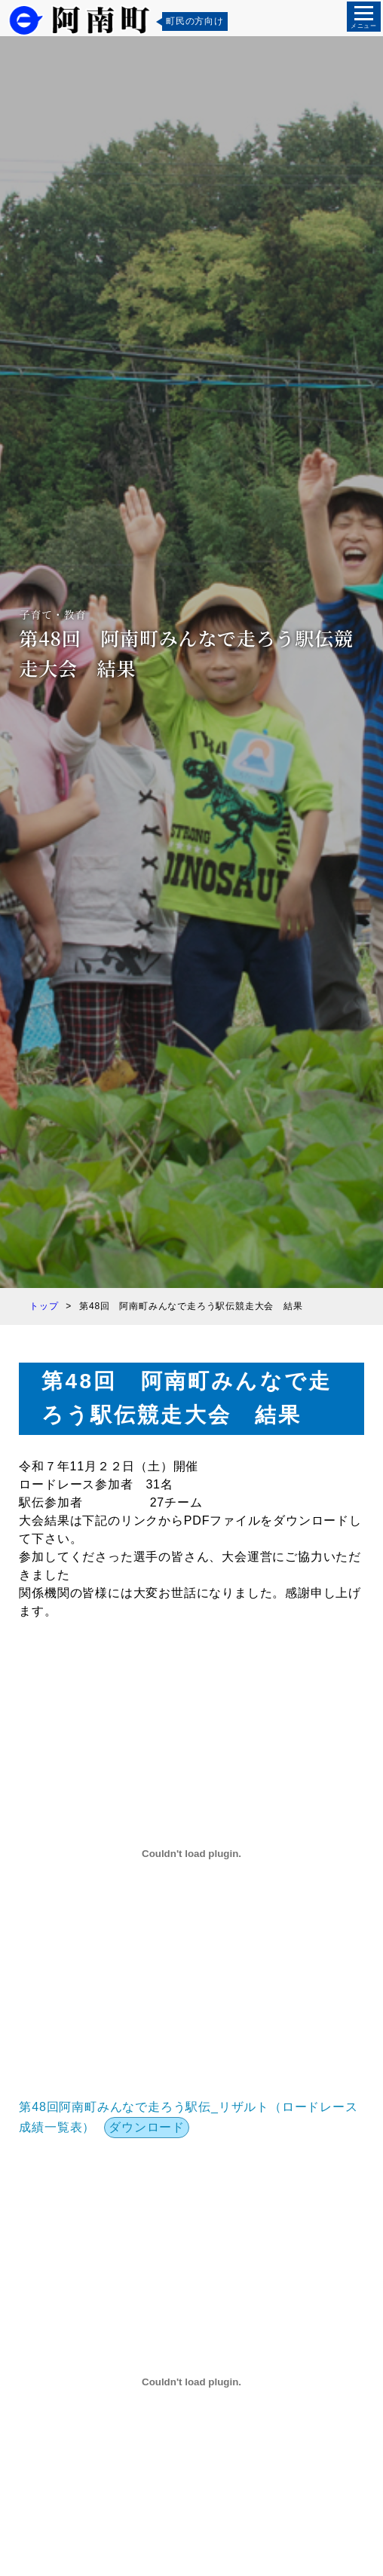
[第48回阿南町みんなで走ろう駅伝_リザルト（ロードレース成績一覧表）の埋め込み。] (191, 1854)
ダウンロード (147, 2127)
